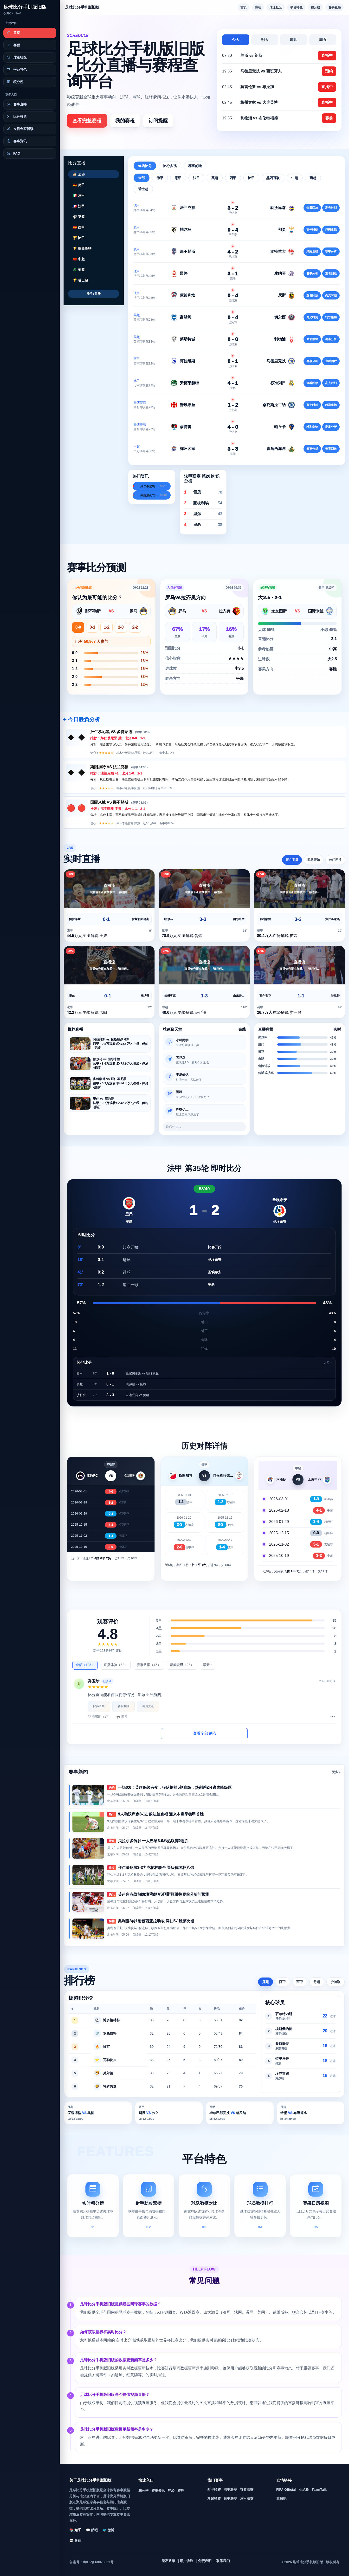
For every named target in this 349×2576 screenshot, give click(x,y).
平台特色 (296, 7)
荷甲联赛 (230, 2498)
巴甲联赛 (230, 2489)
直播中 (327, 55)
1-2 (106, 627)
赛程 (258, 7)
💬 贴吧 (92, 2530)
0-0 (78, 627)
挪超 (265, 1982)
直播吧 (281, 2498)
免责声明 (205, 2561)
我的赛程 (125, 120)
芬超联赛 (246, 2489)
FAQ (171, 2490)
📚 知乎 (75, 2530)
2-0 (120, 627)
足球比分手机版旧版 (25, 7)
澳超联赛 (214, 2498)
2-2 (135, 627)
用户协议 (186, 2561)
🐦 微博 (108, 2530)
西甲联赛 (214, 2489)
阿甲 (282, 1982)
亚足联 (304, 2489)
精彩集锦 (331, 229)
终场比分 (145, 166)
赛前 (329, 118)
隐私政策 (168, 2561)
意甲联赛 (246, 2498)
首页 (243, 7)
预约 (329, 71)
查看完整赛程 (86, 120)
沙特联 (335, 1982)
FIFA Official (286, 2489)
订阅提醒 (158, 120)
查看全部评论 (204, 1733)
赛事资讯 (158, 2490)
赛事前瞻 (195, 166)
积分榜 (315, 7)
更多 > (327, 1362)
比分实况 (170, 166)
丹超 (316, 1982)
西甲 (299, 1982)
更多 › (336, 1772)
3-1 (92, 627)
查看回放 (312, 207)
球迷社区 (275, 7)
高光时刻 (331, 207)
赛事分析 (331, 251)
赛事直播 (334, 7)
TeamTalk (319, 2489)
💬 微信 (75, 2541)
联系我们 (223, 2561)
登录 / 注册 (94, 293)
